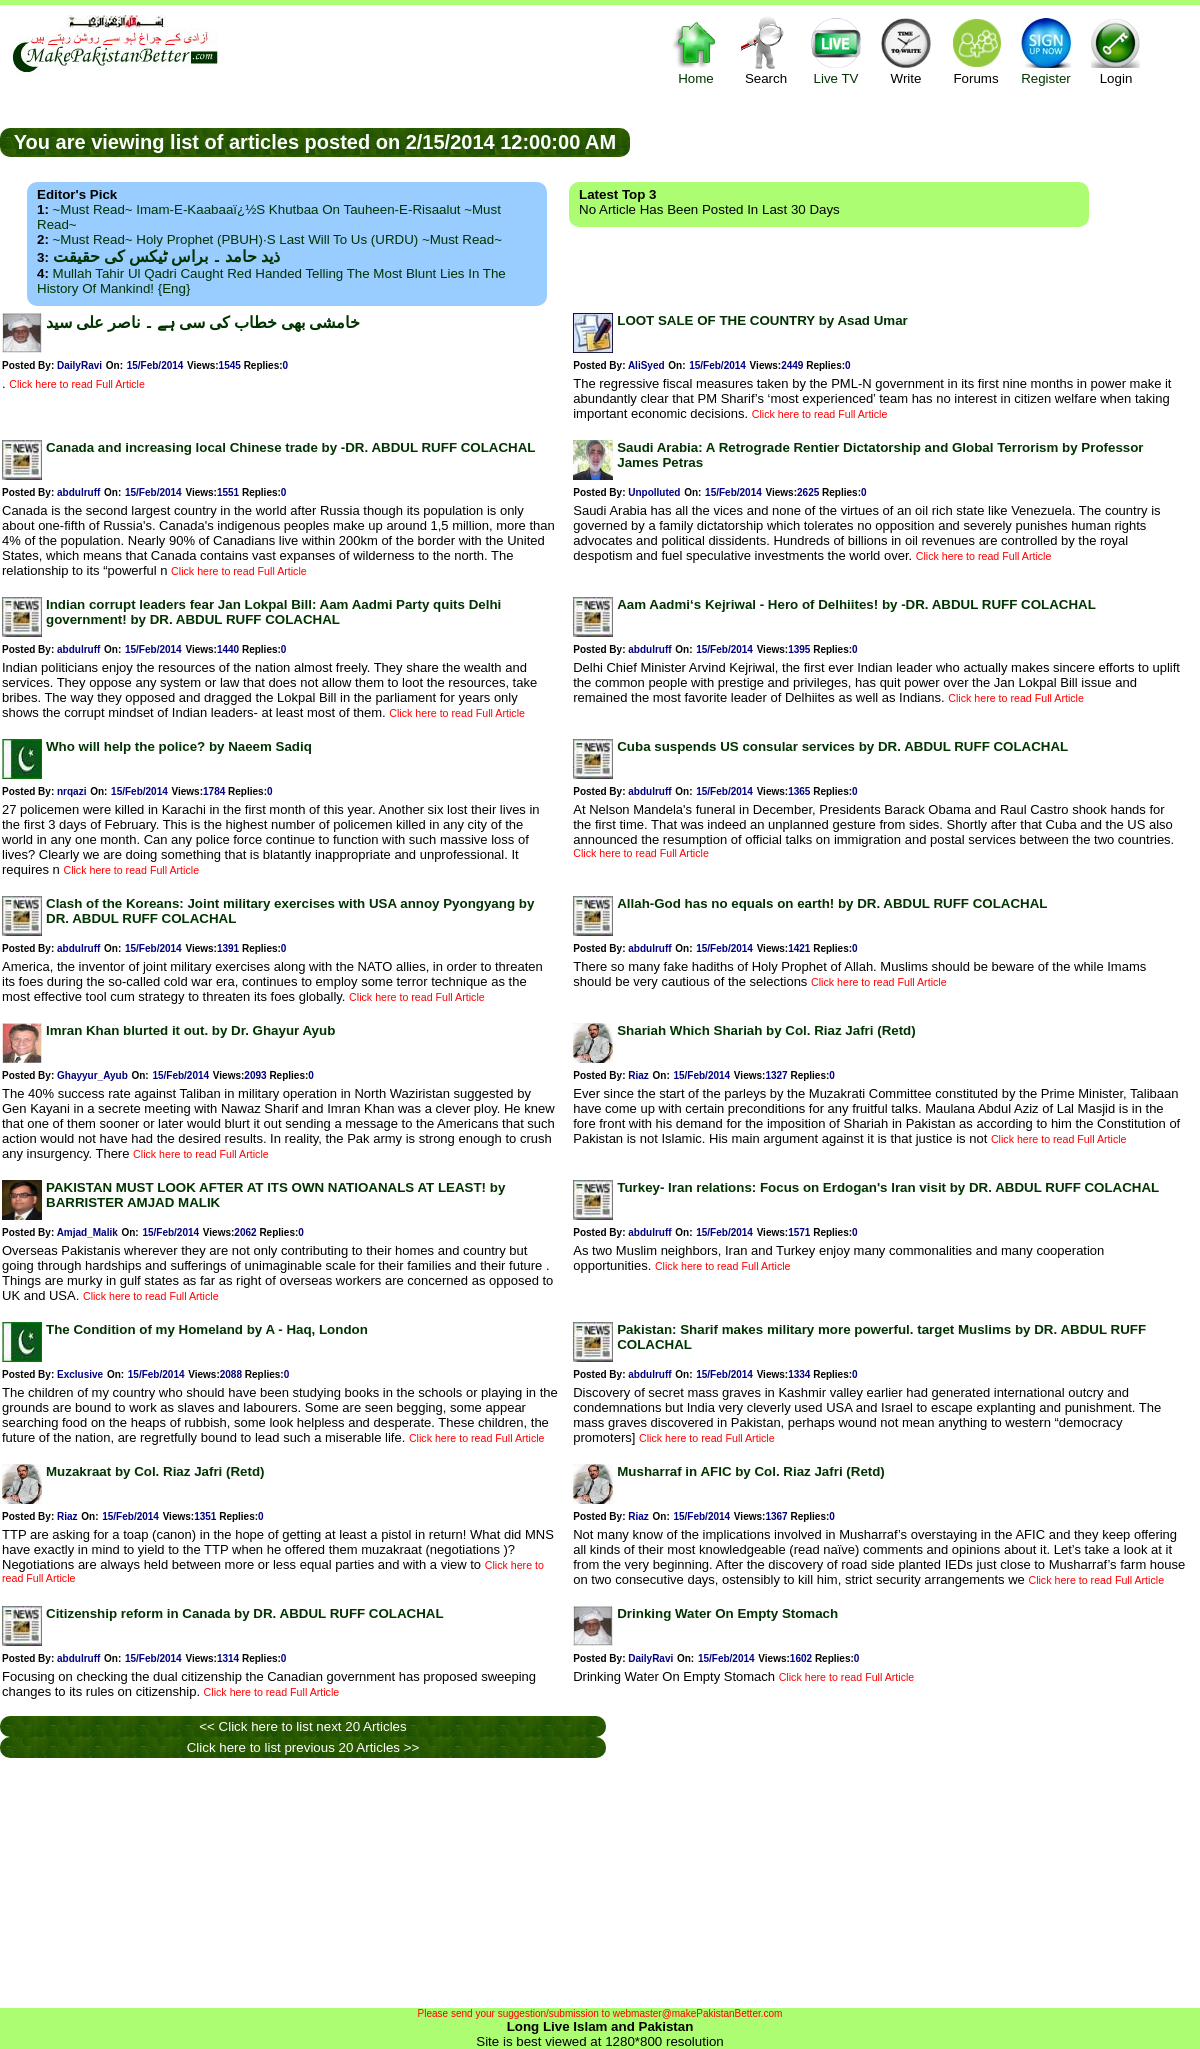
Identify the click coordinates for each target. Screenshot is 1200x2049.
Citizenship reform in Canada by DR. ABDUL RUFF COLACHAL (245, 1613)
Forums (976, 50)
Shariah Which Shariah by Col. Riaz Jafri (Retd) (766, 1030)
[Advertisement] (915, 141)
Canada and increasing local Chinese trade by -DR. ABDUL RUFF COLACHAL (291, 447)
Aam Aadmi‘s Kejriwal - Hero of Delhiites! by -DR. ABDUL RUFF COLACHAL (856, 604)
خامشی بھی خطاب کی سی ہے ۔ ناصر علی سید (203, 322)
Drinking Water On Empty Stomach (727, 1613)
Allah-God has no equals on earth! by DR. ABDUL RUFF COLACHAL (832, 903)
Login (1116, 50)
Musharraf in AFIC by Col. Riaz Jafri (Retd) (751, 1471)
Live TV (836, 50)
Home (696, 50)
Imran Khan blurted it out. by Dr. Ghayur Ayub (190, 1030)
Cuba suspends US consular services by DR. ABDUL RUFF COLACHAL (842, 746)
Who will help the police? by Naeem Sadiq (179, 746)
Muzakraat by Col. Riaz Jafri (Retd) (155, 1471)
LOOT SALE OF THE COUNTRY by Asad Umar (762, 320)
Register (1046, 50)
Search (766, 50)
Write (906, 50)
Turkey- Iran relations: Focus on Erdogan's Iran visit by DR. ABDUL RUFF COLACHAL (888, 1187)
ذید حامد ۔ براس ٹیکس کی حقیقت (166, 256)
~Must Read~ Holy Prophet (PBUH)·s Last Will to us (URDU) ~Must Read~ (277, 239)
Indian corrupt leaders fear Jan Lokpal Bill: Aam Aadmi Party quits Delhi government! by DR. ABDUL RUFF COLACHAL (273, 612)
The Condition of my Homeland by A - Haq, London (207, 1329)
